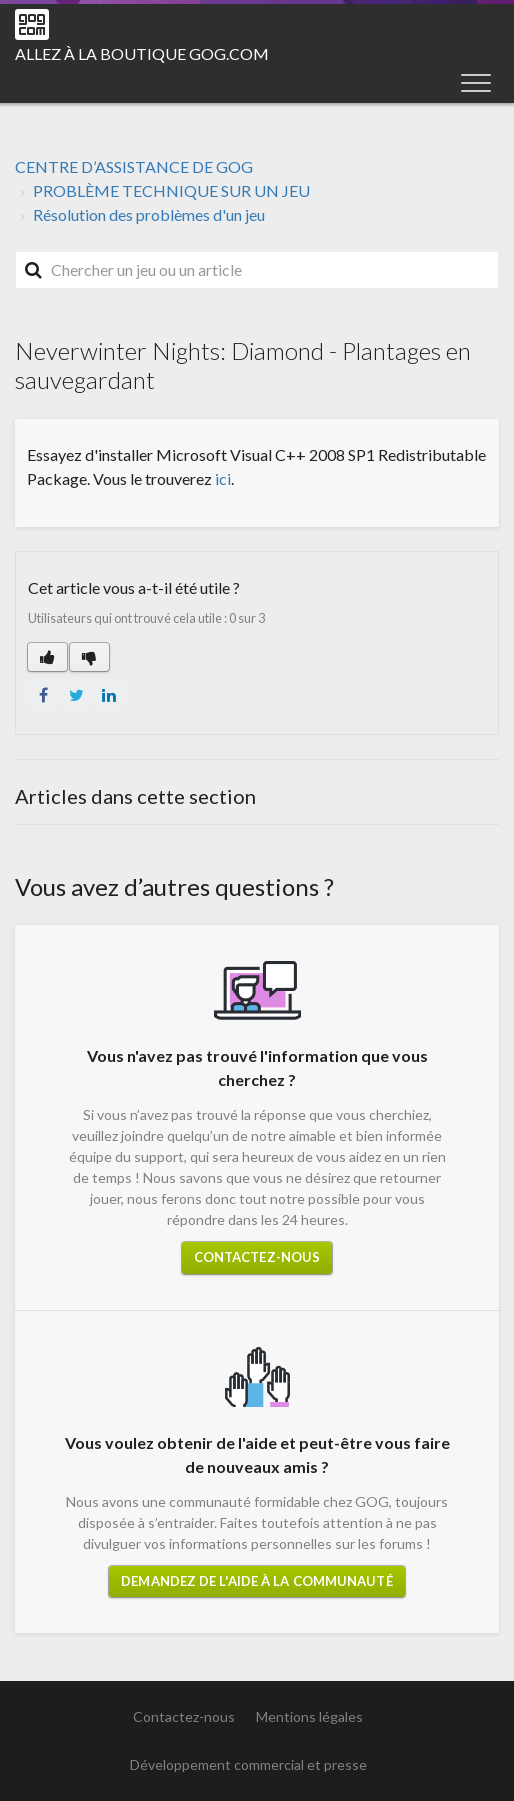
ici (223, 478)
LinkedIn (109, 695)
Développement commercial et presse (248, 1764)
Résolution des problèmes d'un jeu (149, 214)
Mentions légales (309, 1716)
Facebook (43, 695)
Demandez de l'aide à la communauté (256, 1581)
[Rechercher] (257, 270)
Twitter (76, 695)
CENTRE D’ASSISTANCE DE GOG (134, 166)
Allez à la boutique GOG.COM (142, 53)
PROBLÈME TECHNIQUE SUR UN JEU (171, 190)
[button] (476, 82)
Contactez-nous (257, 1257)
